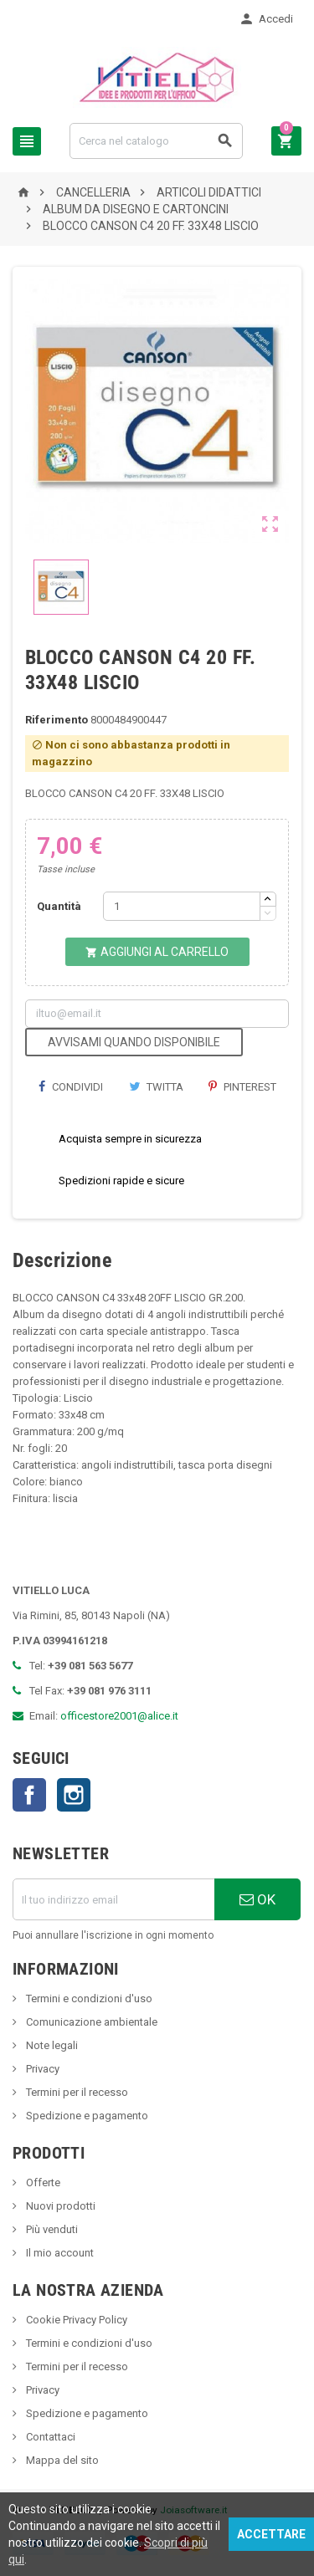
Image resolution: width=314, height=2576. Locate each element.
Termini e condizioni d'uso (87, 1998)
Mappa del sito (61, 2460)
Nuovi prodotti (59, 2206)
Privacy (41, 2068)
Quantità (59, 906)
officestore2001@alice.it (119, 1716)
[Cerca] (156, 141)
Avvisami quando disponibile (134, 1042)
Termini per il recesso (75, 2092)
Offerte (41, 2182)
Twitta (156, 1087)
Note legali (50, 2045)
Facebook (29, 1795)
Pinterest (242, 1087)
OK (257, 1899)
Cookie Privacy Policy (75, 2319)
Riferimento (56, 719)
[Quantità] (181, 906)
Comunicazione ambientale (90, 2022)
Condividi (70, 1087)
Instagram (73, 1795)
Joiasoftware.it (194, 2510)
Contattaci (49, 2436)
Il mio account (58, 2252)
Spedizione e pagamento (85, 2115)
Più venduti (50, 2229)
